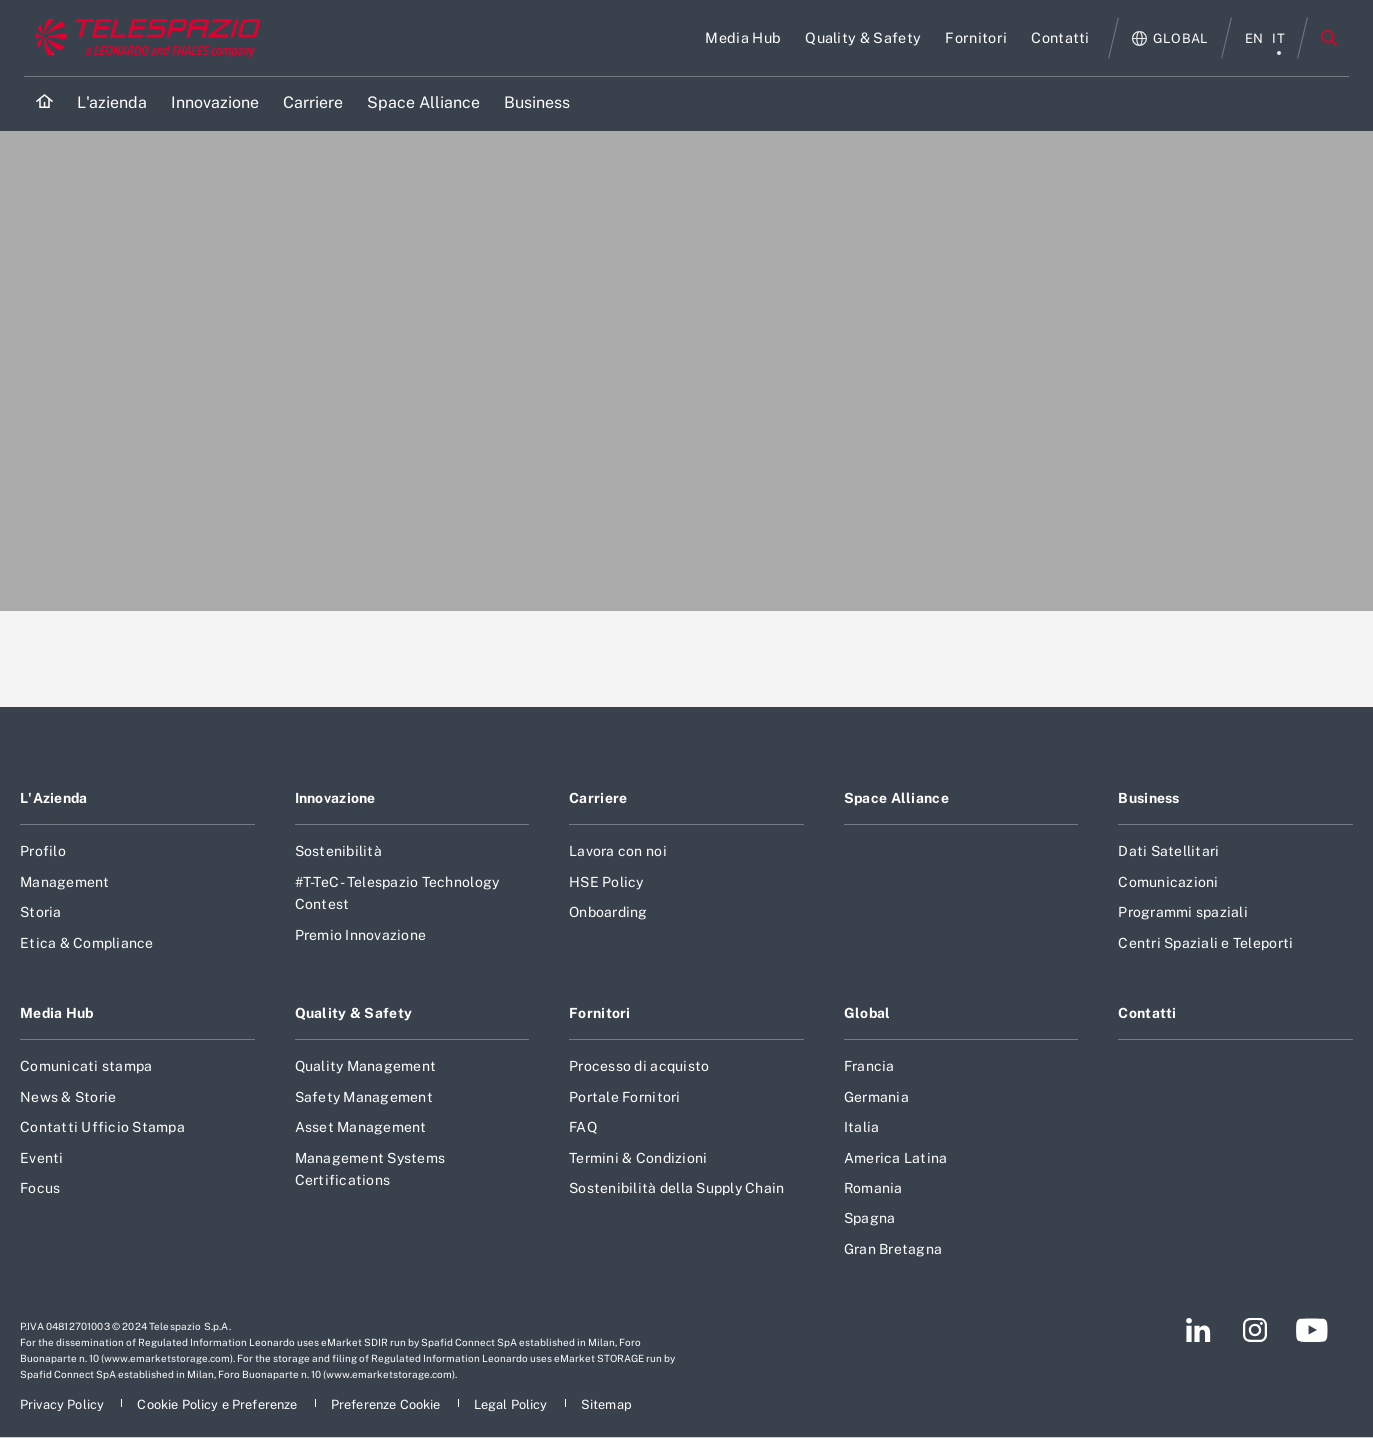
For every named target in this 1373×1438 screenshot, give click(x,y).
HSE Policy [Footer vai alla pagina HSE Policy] (606, 882)
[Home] (44, 103)
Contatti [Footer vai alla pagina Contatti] (1147, 1013)
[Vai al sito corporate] (143, 38)
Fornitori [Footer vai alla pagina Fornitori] (600, 1013)
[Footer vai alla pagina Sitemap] (606, 1404)
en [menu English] (1254, 38)
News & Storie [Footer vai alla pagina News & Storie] (68, 1097)
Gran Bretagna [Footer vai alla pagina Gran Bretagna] (893, 1249)
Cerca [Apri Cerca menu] (1329, 38)
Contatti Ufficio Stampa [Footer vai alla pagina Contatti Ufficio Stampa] (102, 1127)
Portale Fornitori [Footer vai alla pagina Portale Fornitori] (624, 1097)
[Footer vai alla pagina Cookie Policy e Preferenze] (218, 1404)
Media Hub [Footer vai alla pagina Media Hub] (57, 1013)
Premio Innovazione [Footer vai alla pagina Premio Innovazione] (361, 935)
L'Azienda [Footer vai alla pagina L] (54, 798)
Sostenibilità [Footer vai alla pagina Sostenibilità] (338, 851)
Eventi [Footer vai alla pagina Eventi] (42, 1158)
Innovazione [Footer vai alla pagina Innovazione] (335, 798)
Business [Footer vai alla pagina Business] (1148, 798)
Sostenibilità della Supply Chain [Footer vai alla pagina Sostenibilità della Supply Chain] (676, 1188)
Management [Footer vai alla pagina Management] (65, 882)
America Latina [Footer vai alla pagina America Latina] (896, 1158)
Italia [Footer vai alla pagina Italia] (862, 1127)
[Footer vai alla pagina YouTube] (1311, 1330)
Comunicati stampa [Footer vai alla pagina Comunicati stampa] (86, 1066)
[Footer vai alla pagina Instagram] (1255, 1330)
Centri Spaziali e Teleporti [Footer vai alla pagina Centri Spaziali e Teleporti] (1205, 943)
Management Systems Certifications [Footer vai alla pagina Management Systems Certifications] (370, 1169)
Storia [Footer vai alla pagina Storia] (41, 912)
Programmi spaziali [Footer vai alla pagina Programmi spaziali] (1183, 912)
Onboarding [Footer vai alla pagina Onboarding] (608, 912)
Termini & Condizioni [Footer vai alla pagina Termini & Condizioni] (638, 1158)
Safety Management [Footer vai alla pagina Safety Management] (364, 1097)
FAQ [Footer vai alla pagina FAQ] (583, 1127)
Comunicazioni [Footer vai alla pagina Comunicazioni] (1168, 882)
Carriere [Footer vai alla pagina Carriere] (598, 798)
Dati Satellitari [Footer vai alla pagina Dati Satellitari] (1168, 851)
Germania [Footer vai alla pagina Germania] (876, 1097)
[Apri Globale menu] (1170, 38)
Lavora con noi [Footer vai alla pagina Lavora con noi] (618, 851)
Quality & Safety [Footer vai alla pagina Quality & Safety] (354, 1013)
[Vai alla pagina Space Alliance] (423, 103)
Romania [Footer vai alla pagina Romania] (873, 1188)
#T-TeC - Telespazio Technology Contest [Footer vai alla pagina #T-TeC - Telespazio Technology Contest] (397, 893)
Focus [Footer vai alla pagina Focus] (40, 1188)
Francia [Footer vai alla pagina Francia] (869, 1066)
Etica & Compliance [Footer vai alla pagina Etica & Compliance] (87, 943)
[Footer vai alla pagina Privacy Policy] (63, 1404)
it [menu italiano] (1278, 38)
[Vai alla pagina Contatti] (1060, 38)
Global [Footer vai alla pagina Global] (867, 1013)
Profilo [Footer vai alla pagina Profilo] (43, 851)
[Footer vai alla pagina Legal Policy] (512, 1404)
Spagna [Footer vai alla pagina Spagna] (870, 1218)
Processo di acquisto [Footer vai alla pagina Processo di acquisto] (639, 1066)
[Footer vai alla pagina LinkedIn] (1198, 1330)
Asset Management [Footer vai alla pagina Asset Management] (361, 1127)
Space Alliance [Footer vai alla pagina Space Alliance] (896, 798)
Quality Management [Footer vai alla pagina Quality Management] (366, 1066)
